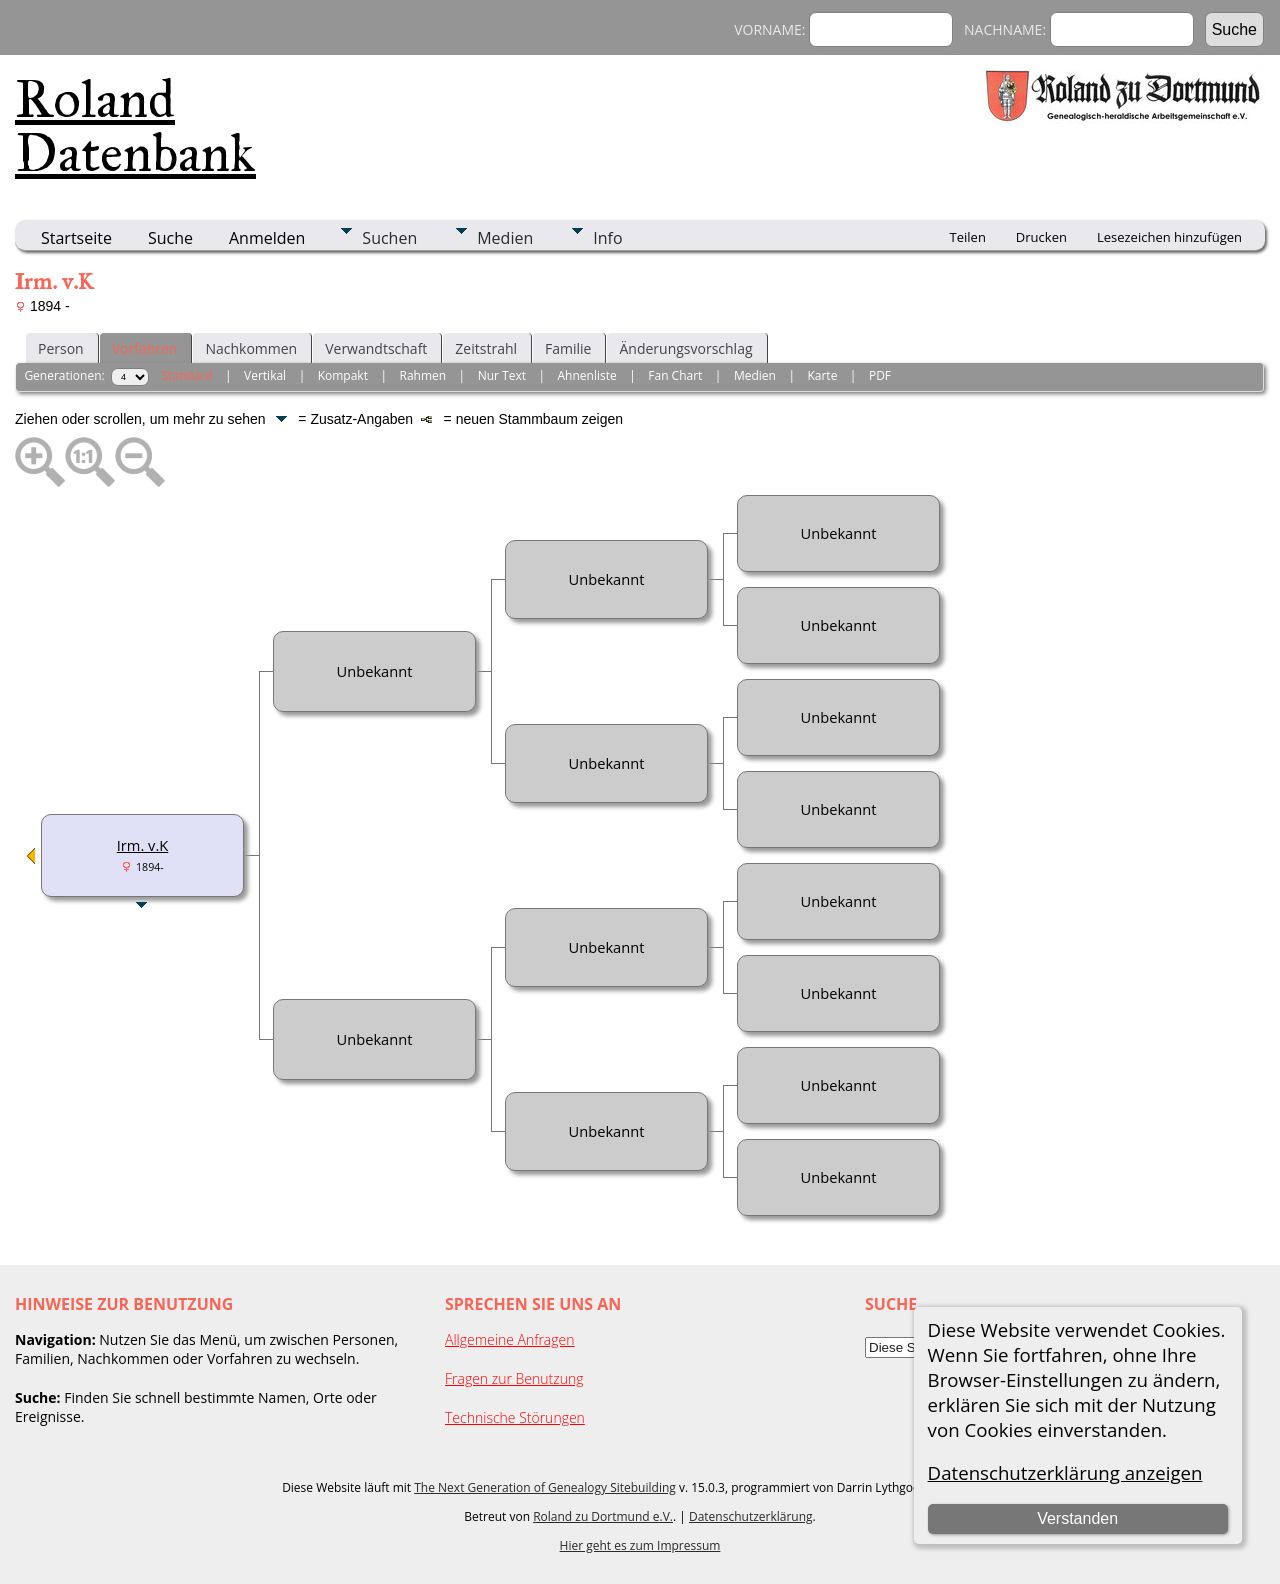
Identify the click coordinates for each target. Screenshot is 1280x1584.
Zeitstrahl (486, 348)
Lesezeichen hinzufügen (1169, 237)
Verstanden (1077, 1518)
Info (607, 238)
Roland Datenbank (135, 126)
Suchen (389, 238)
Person (61, 348)
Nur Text (502, 375)
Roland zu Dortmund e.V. (603, 1516)
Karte (822, 375)
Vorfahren (145, 348)
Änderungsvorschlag (685, 348)
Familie (568, 348)
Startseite (76, 238)
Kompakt (343, 375)
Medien (505, 238)
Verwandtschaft (376, 348)
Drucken (1041, 237)
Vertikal (265, 375)
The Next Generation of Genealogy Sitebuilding (545, 1487)
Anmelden (267, 238)
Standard (186, 375)
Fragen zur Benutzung (514, 1378)
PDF (880, 375)
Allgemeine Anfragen (510, 1339)
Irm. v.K (142, 845)
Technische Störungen (515, 1417)
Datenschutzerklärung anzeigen (1065, 1472)
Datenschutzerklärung (751, 1516)
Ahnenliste (587, 375)
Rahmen (423, 375)
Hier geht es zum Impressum (640, 1545)
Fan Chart (675, 375)
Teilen (968, 237)
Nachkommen (251, 348)
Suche (170, 238)
